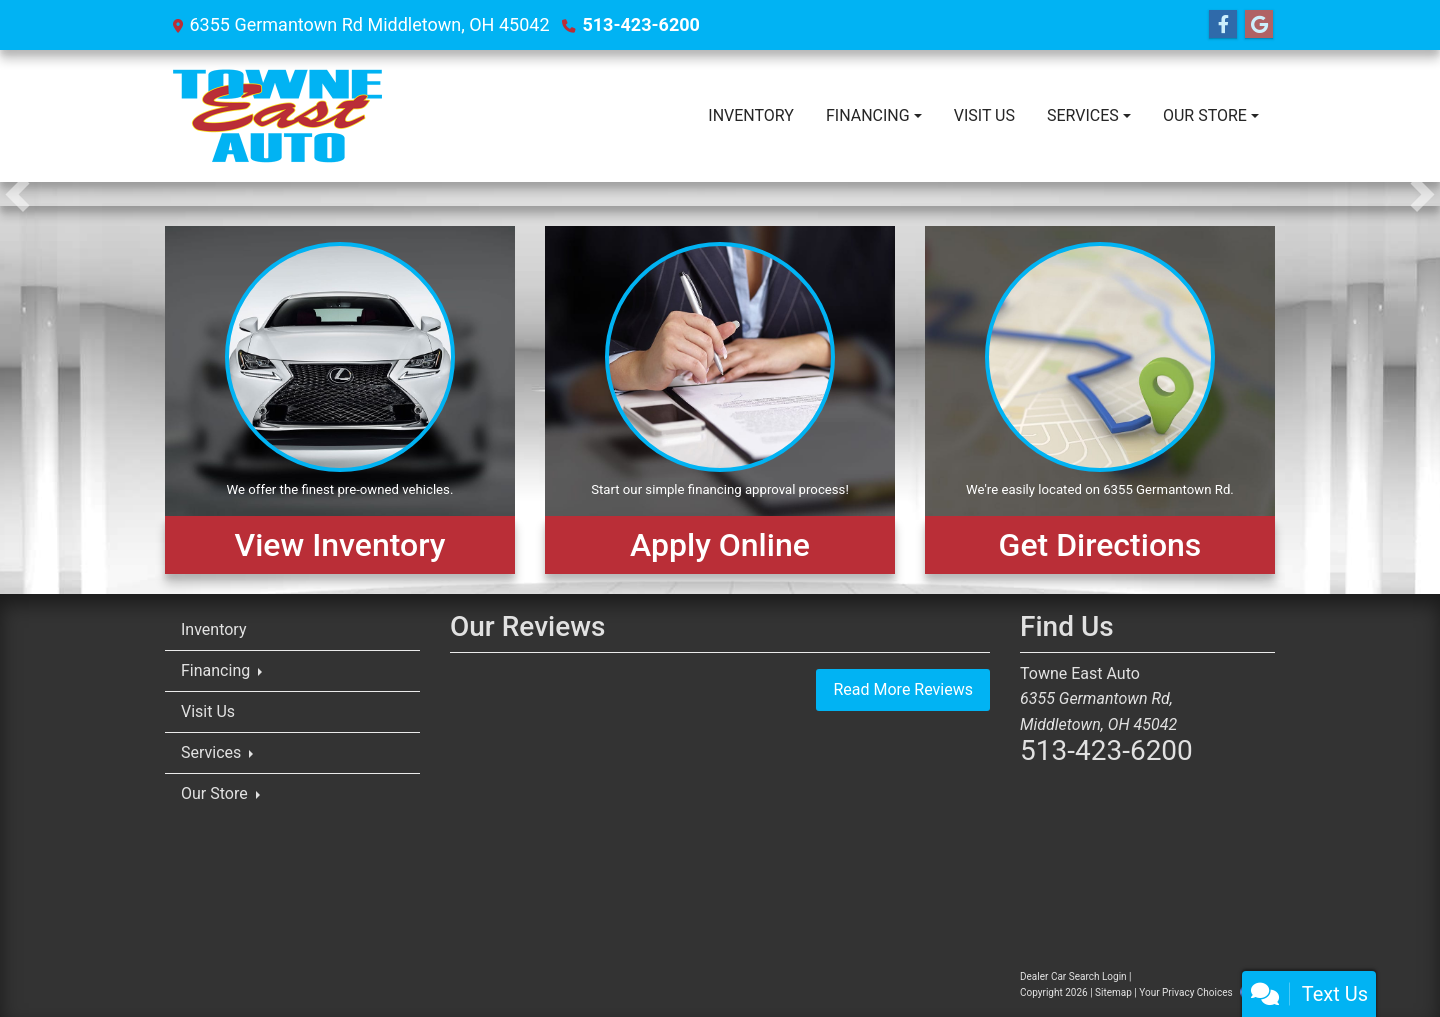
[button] (17, 194)
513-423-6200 (640, 24)
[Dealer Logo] (277, 116)
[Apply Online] (720, 400)
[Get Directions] (1100, 400)
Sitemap (1113, 992)
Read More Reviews (903, 689)
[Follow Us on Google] (1259, 25)
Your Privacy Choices (1203, 992)
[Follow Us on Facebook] (1223, 25)
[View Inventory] (340, 400)
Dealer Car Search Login (1073, 976)
